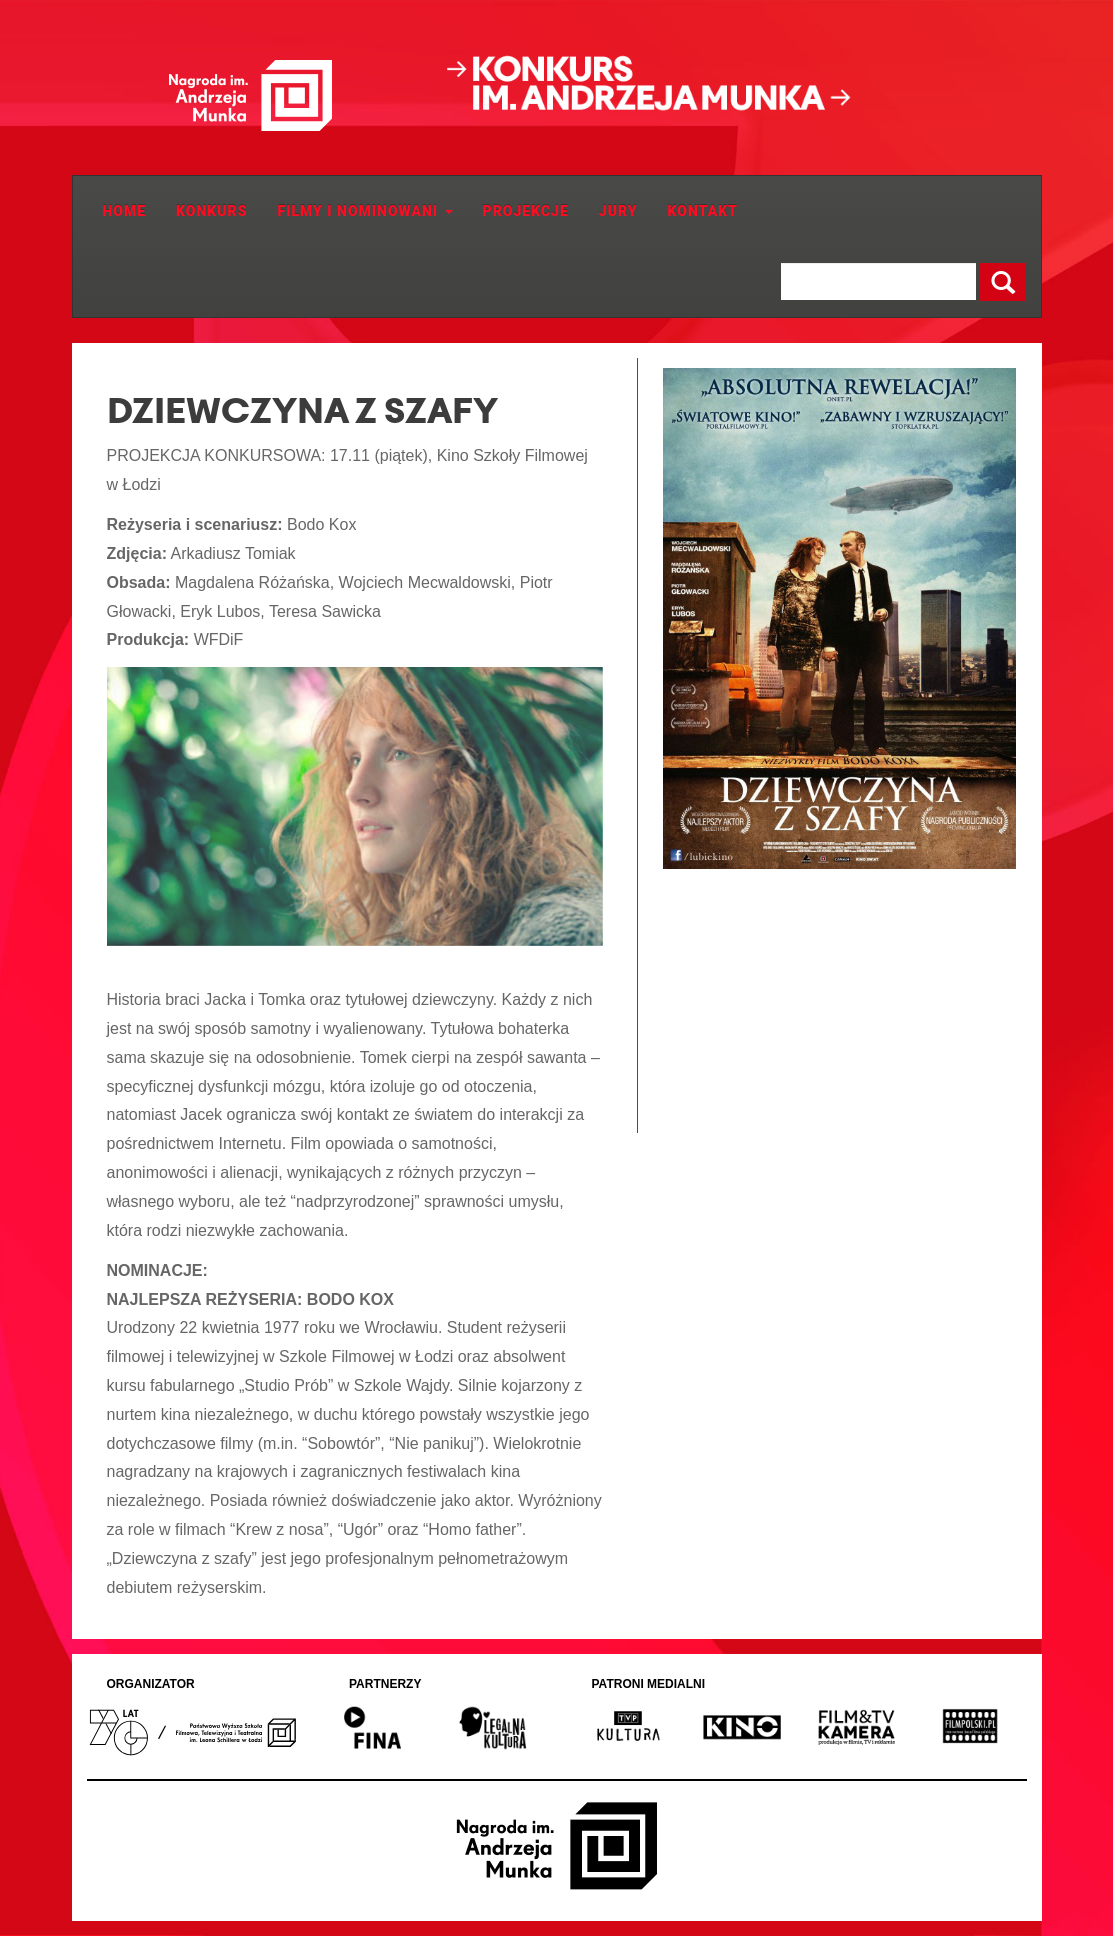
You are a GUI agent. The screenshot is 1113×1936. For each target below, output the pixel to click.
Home (125, 211)
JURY (618, 211)
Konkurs (211, 211)
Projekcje (526, 211)
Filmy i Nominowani (365, 211)
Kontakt (703, 211)
